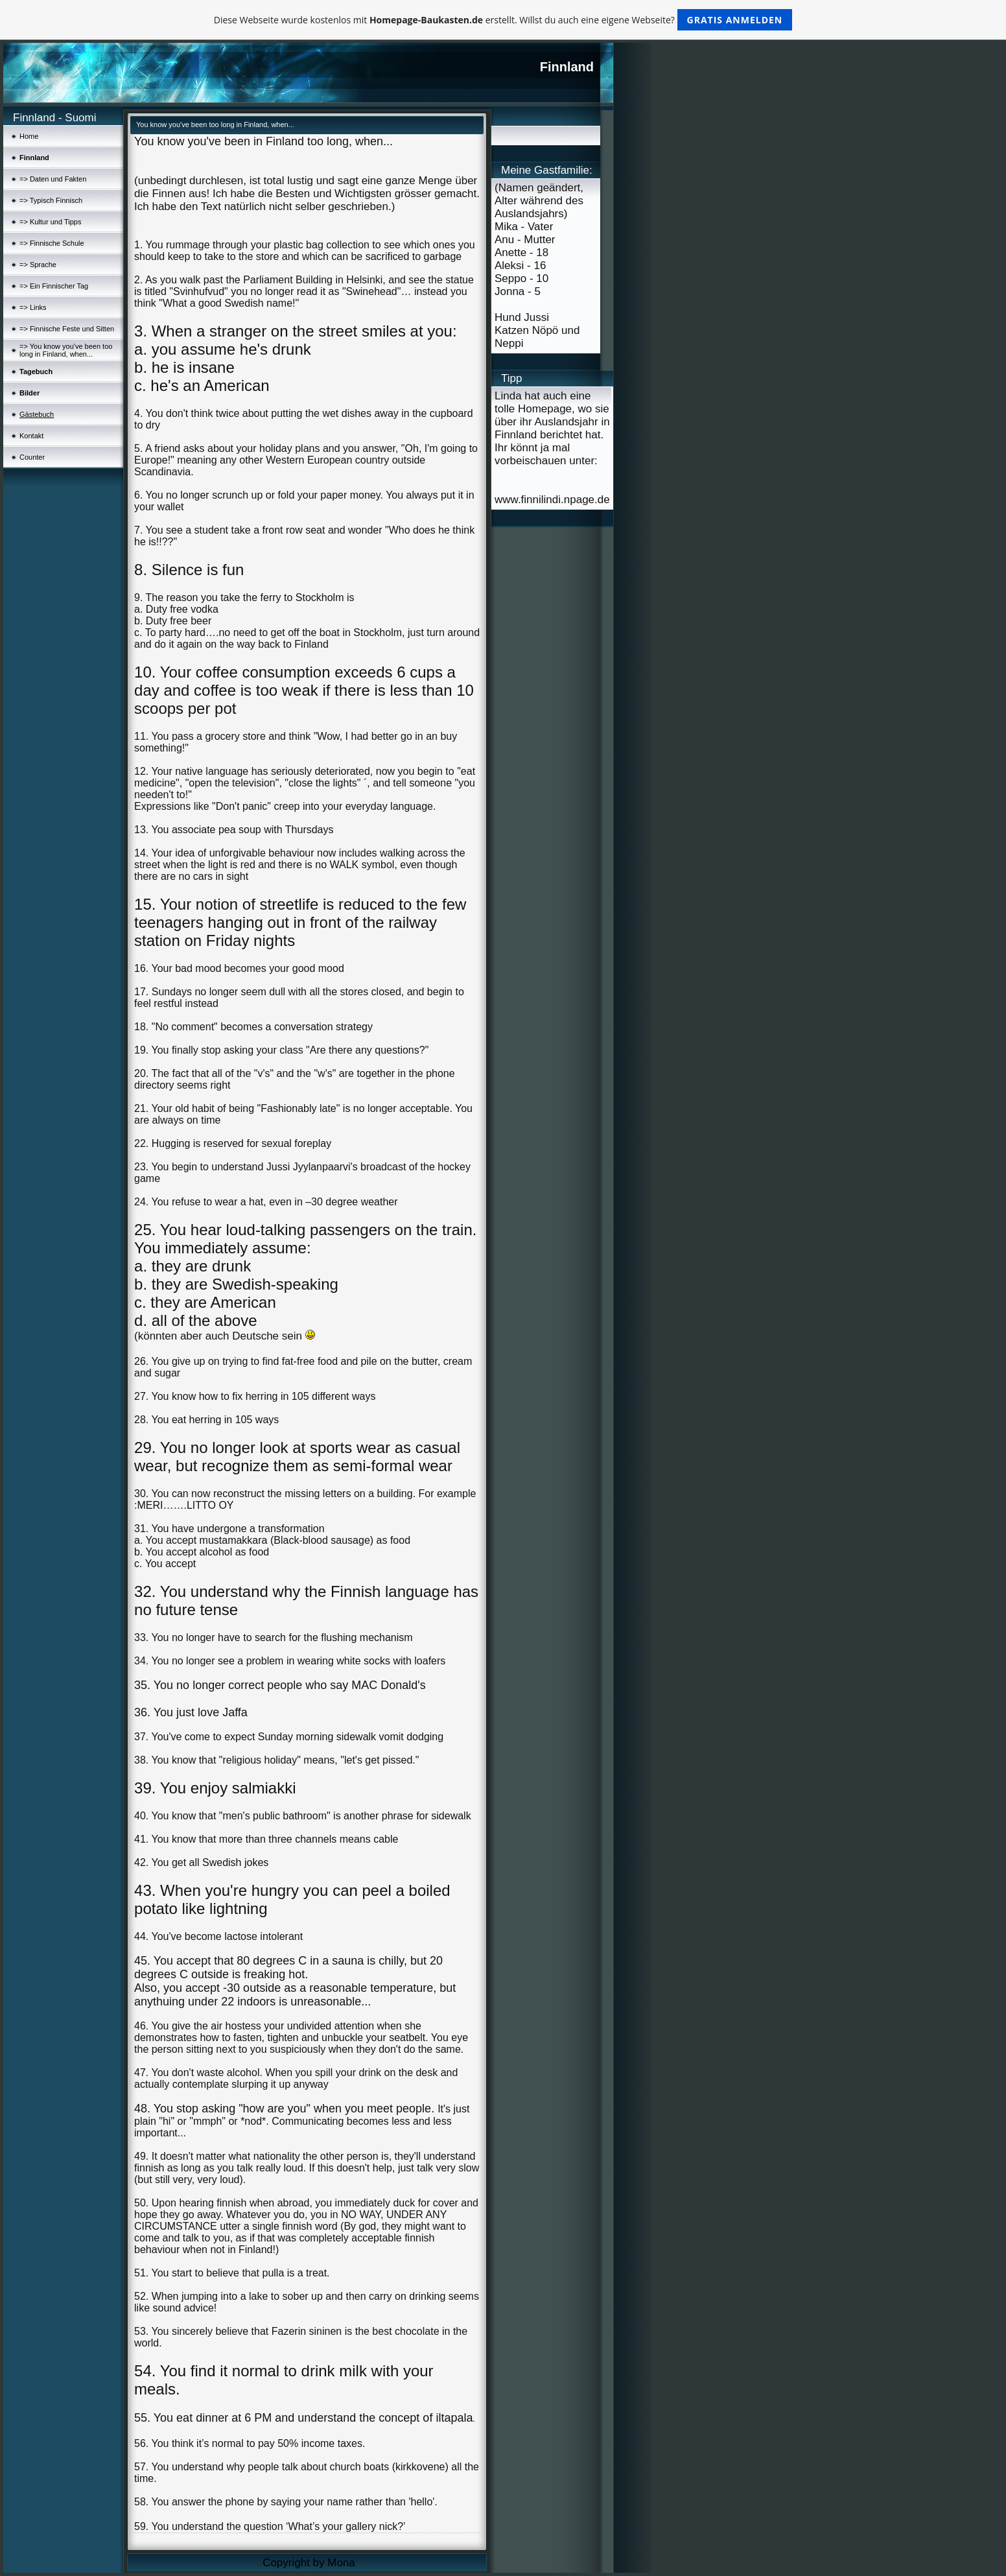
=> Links (33, 307)
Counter (32, 457)
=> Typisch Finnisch (50, 200)
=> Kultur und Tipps (50, 222)
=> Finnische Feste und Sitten (66, 329)
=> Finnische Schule (51, 243)
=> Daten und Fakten (52, 179)
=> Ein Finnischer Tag (53, 286)
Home (28, 136)
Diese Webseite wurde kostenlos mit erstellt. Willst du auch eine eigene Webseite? (503, 19)
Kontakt (31, 436)
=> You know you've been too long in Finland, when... (65, 350)
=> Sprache (37, 264)
